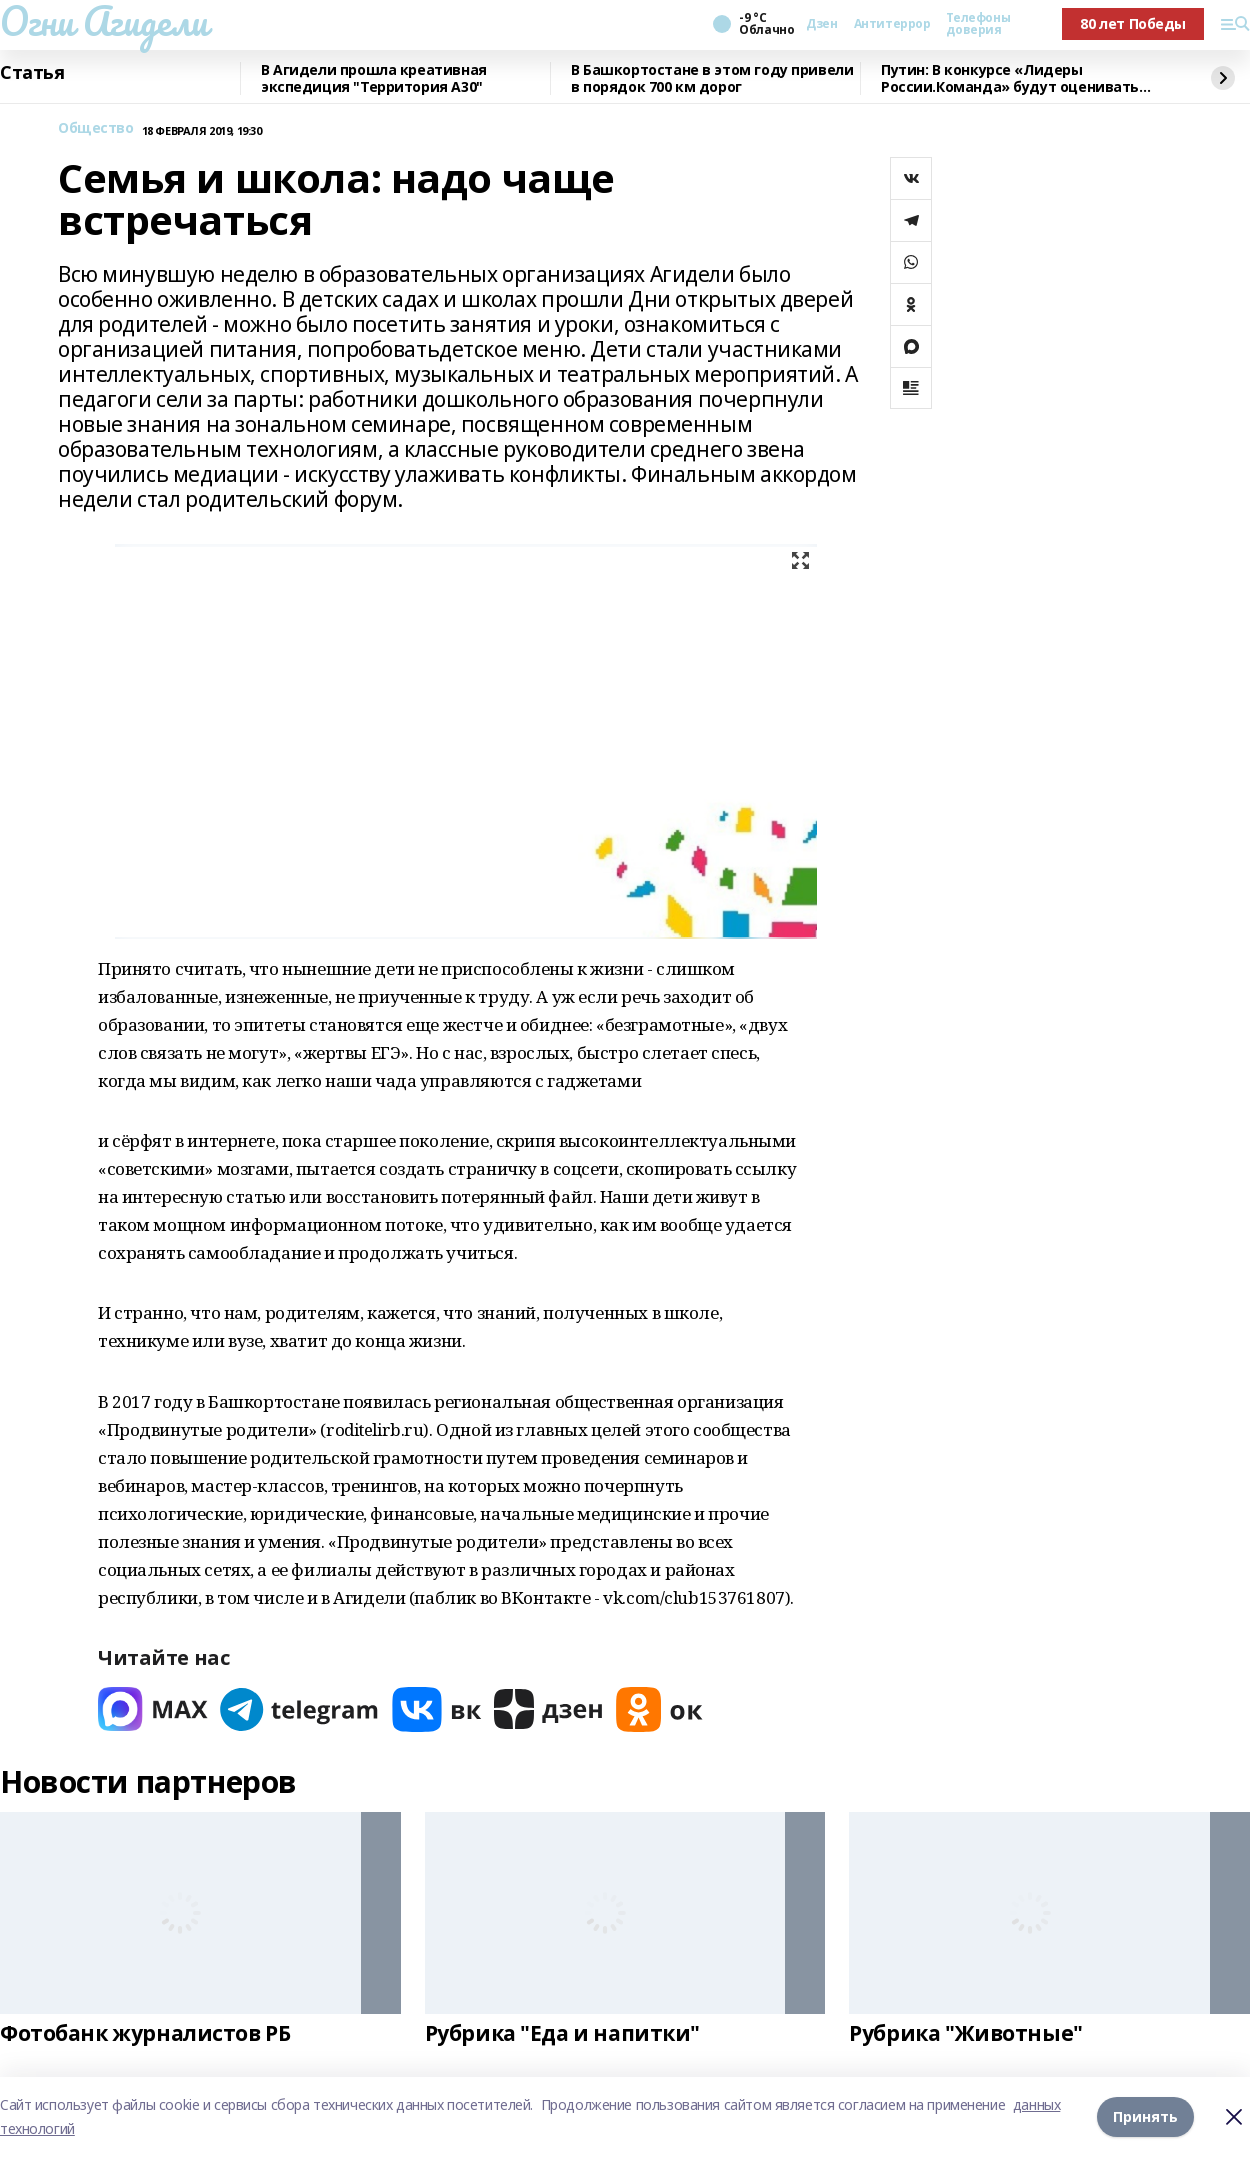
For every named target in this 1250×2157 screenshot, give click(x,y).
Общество (96, 128)
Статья (32, 73)
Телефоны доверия (978, 24)
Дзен (821, 24)
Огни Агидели (104, 21)
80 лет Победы (1133, 23)
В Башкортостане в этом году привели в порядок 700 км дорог (712, 78)
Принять (1145, 2116)
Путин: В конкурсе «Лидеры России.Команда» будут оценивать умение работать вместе (1010, 78)
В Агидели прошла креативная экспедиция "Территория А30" (374, 78)
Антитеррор (892, 24)
